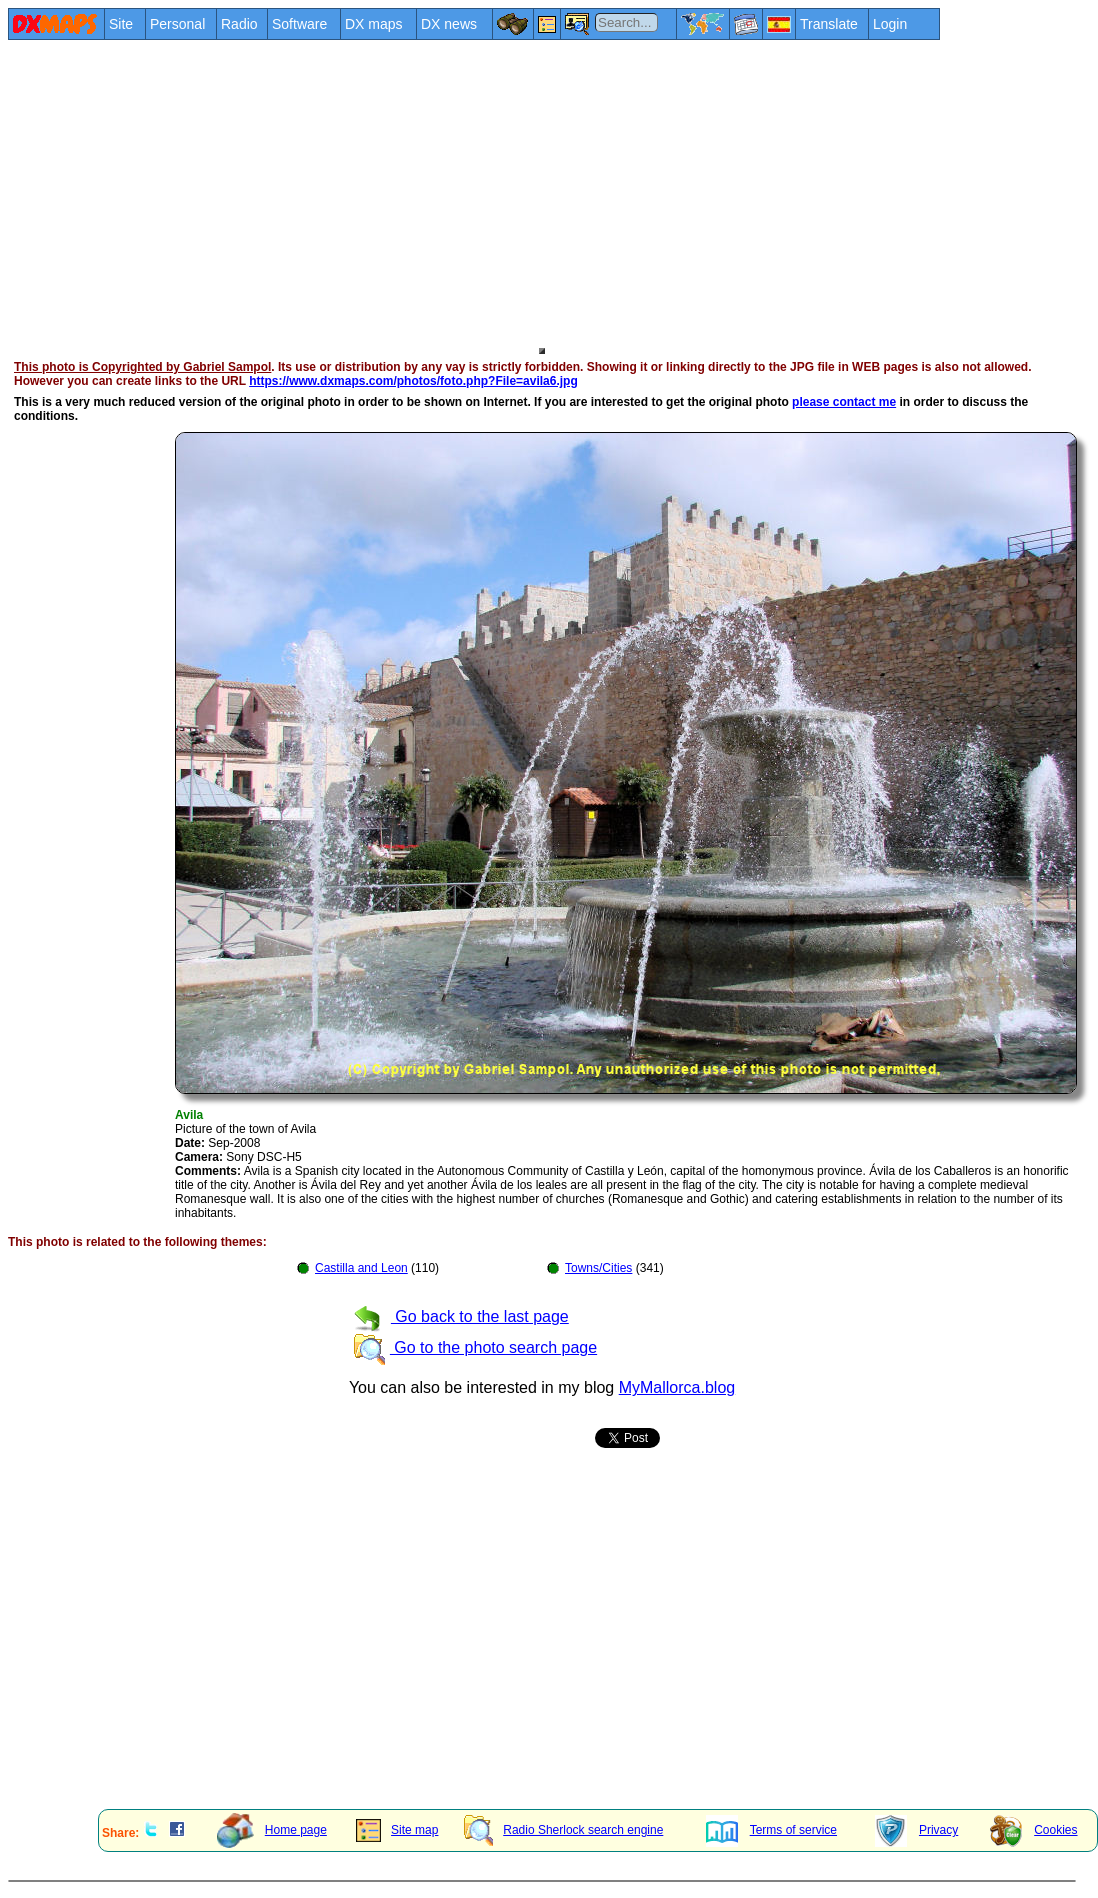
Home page (272, 1830)
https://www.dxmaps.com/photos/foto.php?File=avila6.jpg (413, 381)
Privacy (916, 1830)
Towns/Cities (598, 1268)
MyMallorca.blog (677, 1387)
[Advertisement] (465, 192)
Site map (397, 1830)
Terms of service (771, 1830)
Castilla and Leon (361, 1268)
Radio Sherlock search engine (563, 1830)
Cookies (1033, 1830)
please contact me (844, 402)
